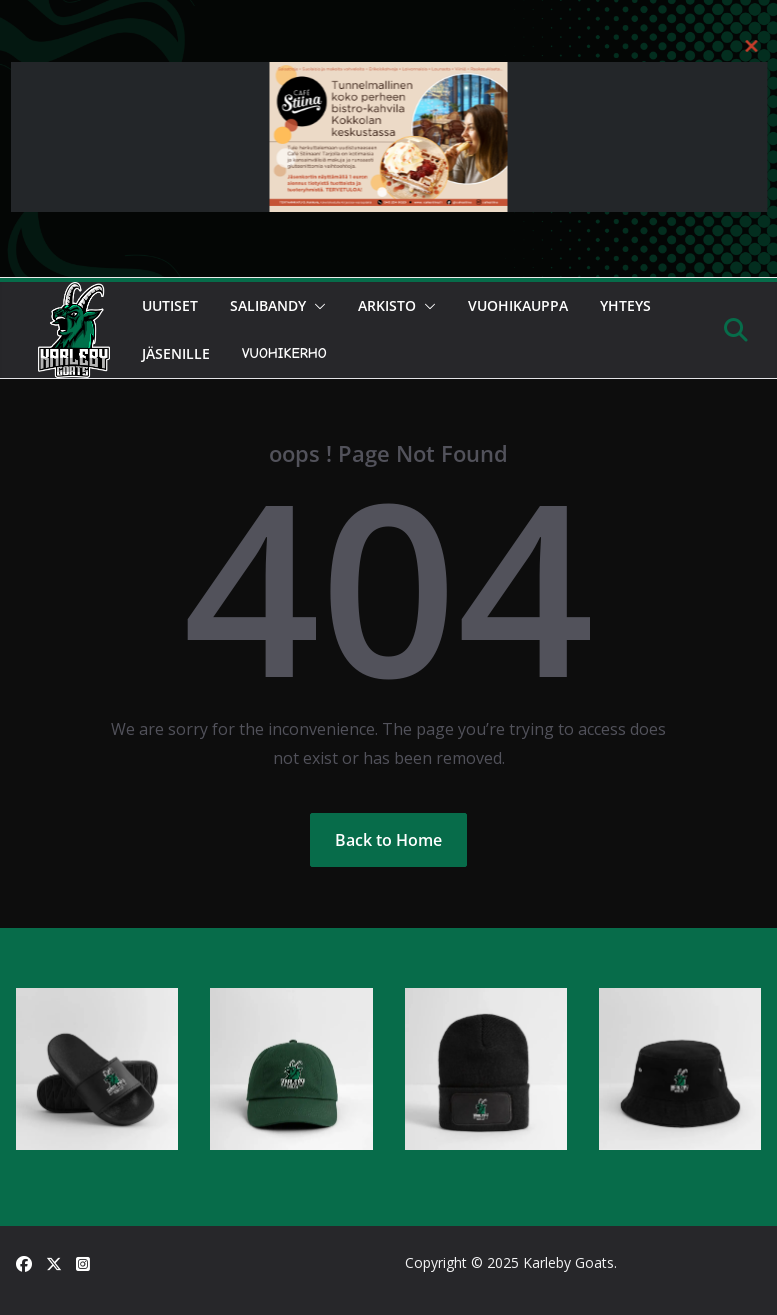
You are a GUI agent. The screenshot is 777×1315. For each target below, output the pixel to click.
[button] (316, 306)
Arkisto (387, 305)
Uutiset (170, 305)
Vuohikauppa (518, 305)
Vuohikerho (284, 353)
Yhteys (625, 305)
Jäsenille (176, 353)
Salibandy (268, 305)
